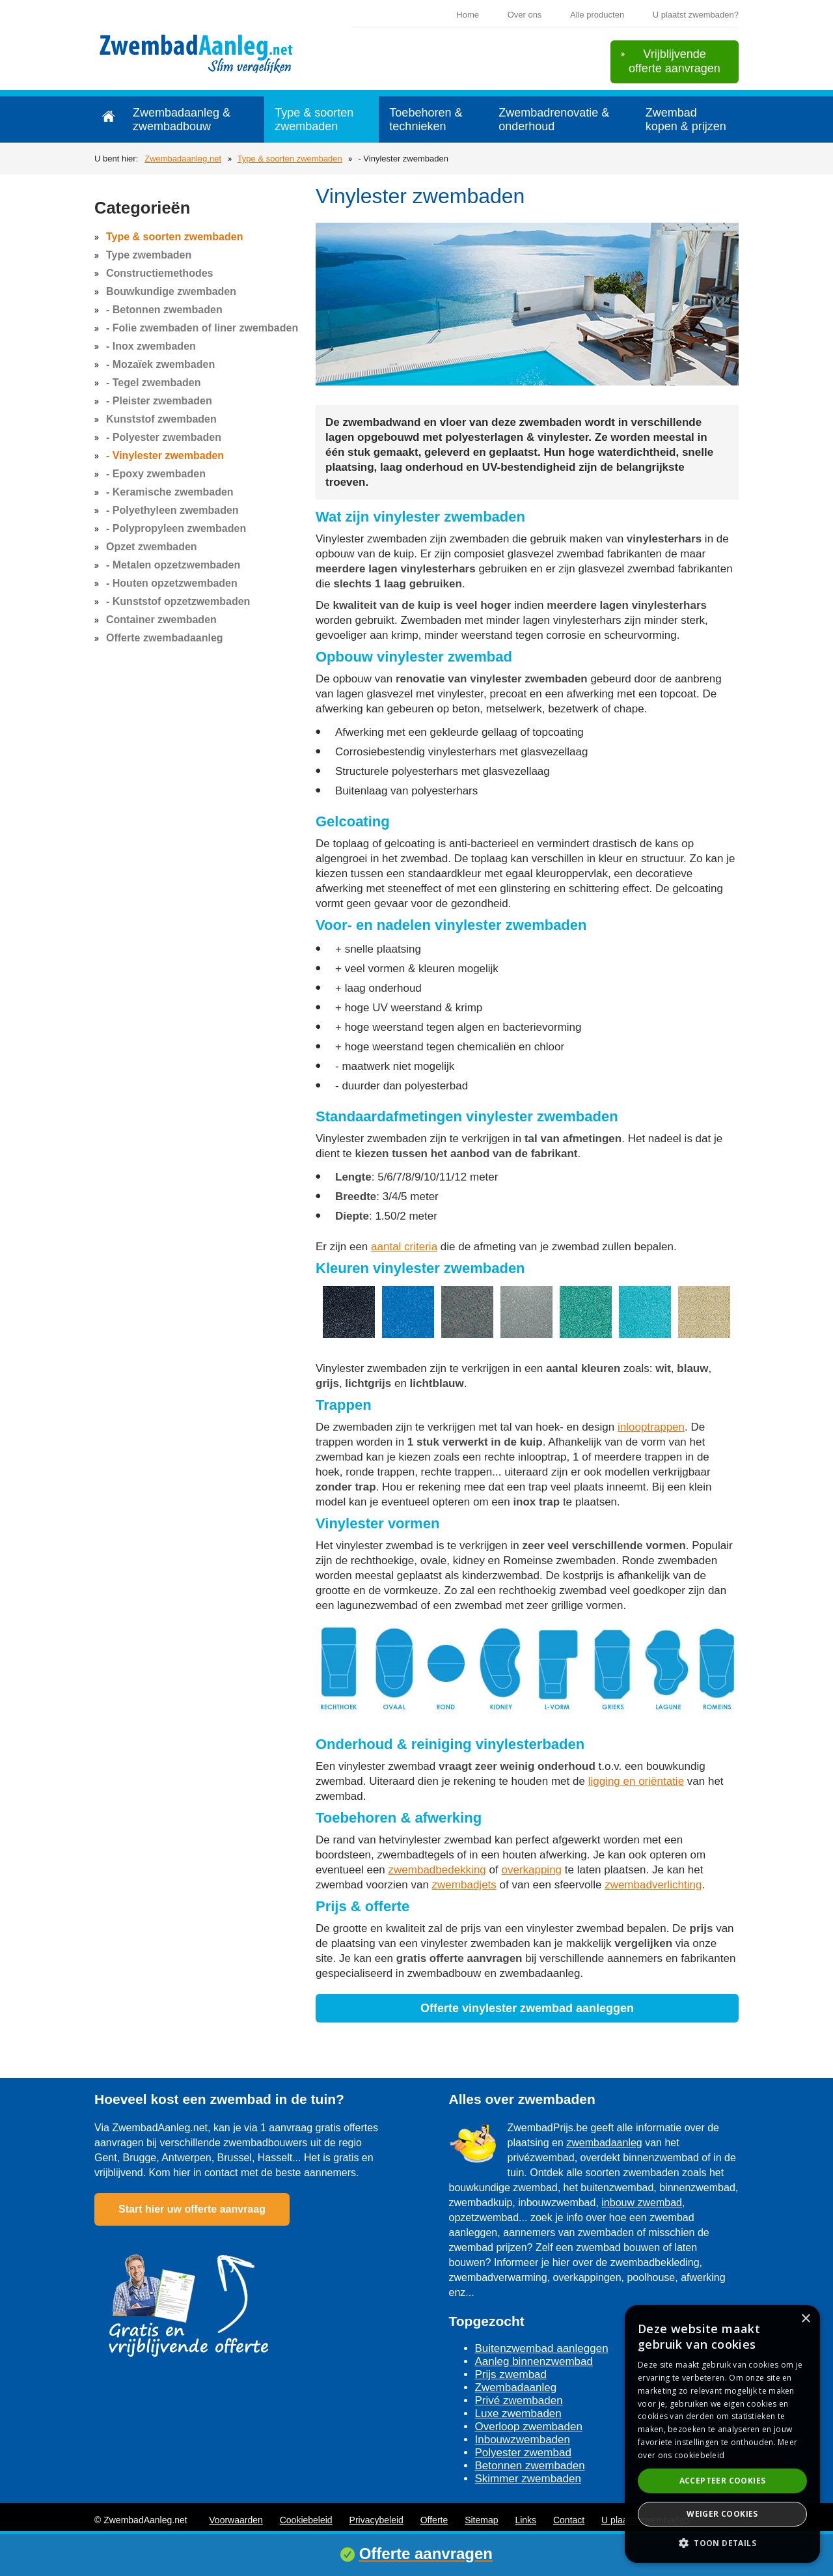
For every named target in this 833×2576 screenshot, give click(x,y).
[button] (722, 2542)
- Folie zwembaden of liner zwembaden (202, 327)
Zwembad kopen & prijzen (686, 119)
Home (467, 15)
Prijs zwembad (511, 2374)
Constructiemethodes (159, 273)
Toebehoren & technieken (425, 119)
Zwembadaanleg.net (182, 158)
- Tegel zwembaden (153, 382)
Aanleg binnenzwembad (534, 2361)
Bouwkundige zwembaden (171, 291)
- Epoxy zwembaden (156, 473)
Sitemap (481, 2520)
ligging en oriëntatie (636, 1781)
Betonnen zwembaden (530, 2465)
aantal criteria (404, 1246)
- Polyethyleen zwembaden (172, 510)
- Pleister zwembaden (159, 400)
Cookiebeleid (306, 2520)
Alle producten (597, 15)
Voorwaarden (236, 2520)
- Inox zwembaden (151, 346)
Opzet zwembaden (151, 546)
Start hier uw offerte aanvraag (192, 2209)
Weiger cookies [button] (722, 2513)
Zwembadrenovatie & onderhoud (553, 119)
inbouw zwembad (641, 2202)
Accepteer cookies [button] (722, 2480)
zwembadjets (464, 1885)
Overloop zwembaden (528, 2426)
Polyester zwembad (523, 2452)
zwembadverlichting (653, 1885)
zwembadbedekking (437, 1870)
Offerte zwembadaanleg (164, 637)
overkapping (531, 1870)
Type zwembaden (148, 254)
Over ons (525, 15)
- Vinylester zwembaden (165, 455)
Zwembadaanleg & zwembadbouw (181, 119)
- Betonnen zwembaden (164, 309)
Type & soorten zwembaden (314, 119)
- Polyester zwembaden (163, 437)
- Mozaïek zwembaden (160, 364)
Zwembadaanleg (516, 2387)
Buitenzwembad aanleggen (541, 2348)
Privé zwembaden (519, 2400)
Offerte (434, 2520)
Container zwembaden (161, 619)
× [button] (805, 2319)
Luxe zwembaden (518, 2413)
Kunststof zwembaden (161, 419)
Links (525, 2520)
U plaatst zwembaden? (696, 15)
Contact (568, 2520)
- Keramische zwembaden (170, 491)
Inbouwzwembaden (522, 2439)
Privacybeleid (376, 2520)
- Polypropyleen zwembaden (176, 528)
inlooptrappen (651, 1427)
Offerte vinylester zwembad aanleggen (527, 2008)
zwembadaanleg (604, 2142)
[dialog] (722, 2434)
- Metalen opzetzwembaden (173, 564)
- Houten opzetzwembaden (172, 583)
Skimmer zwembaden (528, 2478)
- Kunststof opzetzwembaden (178, 601)
